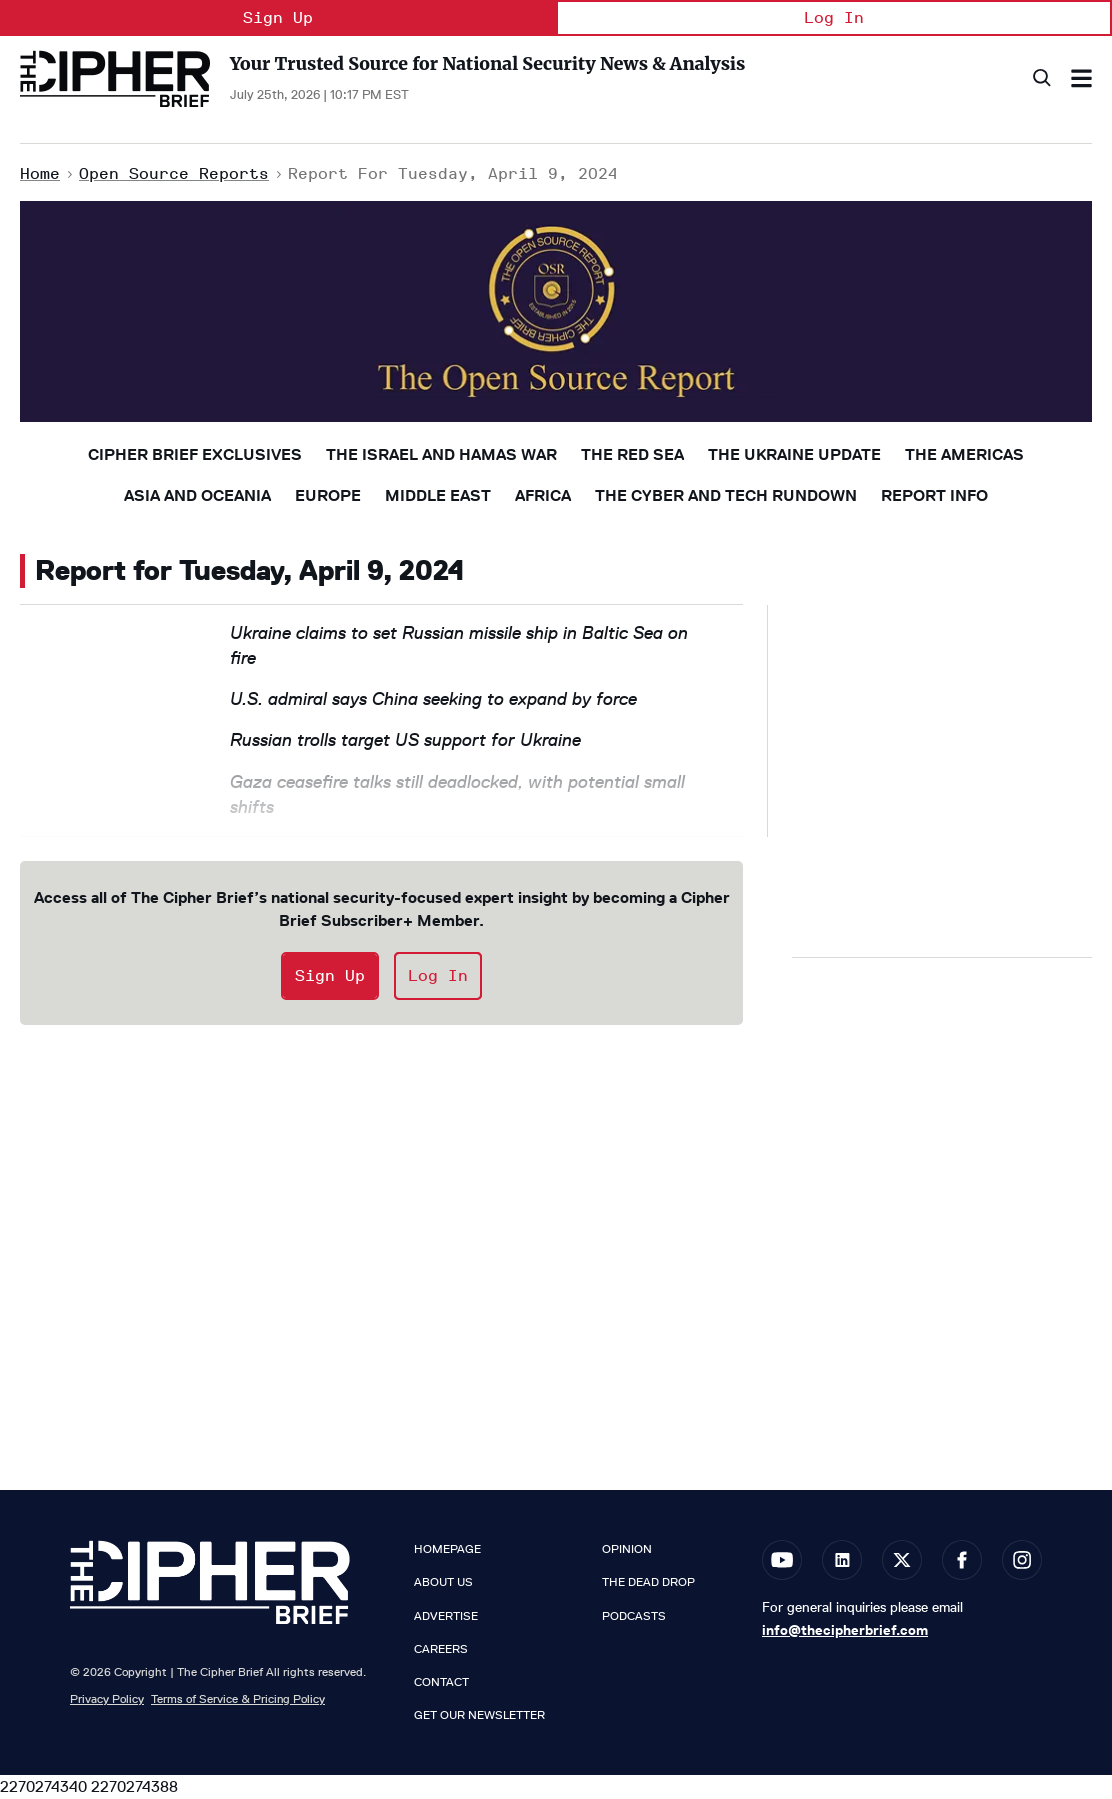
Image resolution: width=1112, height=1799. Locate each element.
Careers (441, 1649)
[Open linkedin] (842, 1560)
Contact (441, 1682)
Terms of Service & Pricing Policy (238, 1698)
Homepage (447, 1549)
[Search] (1040, 78)
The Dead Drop (648, 1582)
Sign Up (278, 17)
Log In (834, 17)
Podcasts (634, 1616)
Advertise (446, 1616)
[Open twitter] (902, 1560)
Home (40, 173)
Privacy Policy (107, 1698)
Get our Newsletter (479, 1715)
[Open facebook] (962, 1560)
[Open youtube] (782, 1560)
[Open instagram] (1022, 1560)
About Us (443, 1582)
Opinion (627, 1549)
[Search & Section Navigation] (1081, 78)
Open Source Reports (174, 173)
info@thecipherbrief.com (845, 1630)
